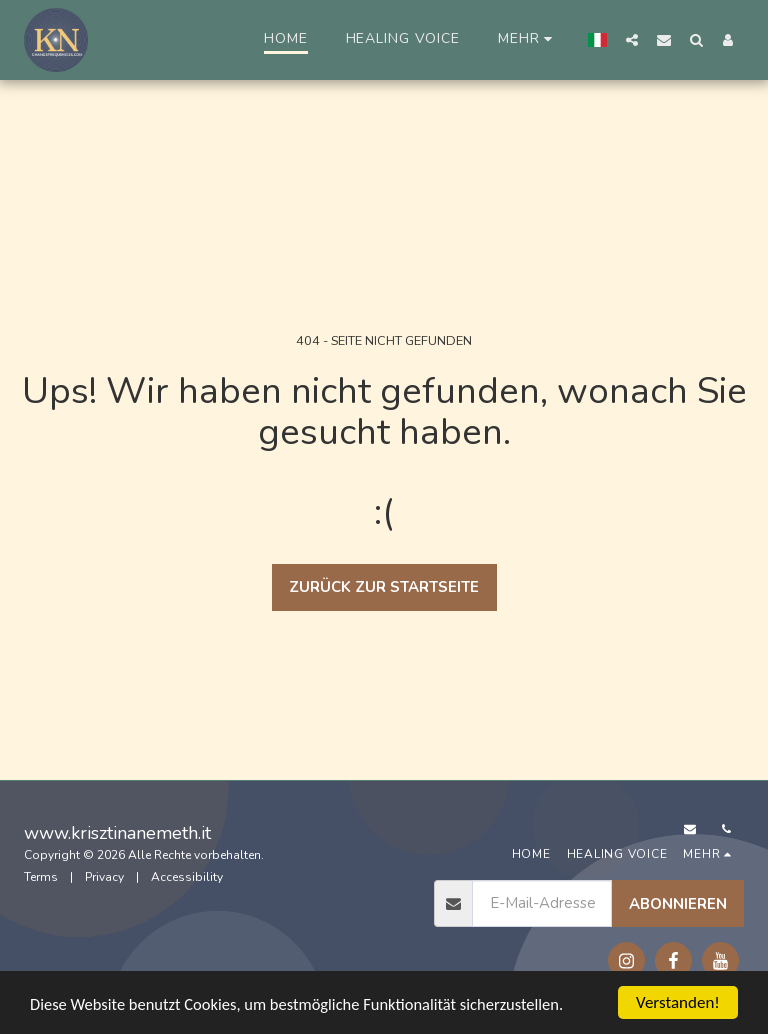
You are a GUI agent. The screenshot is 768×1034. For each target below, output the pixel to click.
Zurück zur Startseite (384, 587)
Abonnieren (678, 904)
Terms (41, 877)
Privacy (104, 877)
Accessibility (187, 877)
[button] (632, 39)
